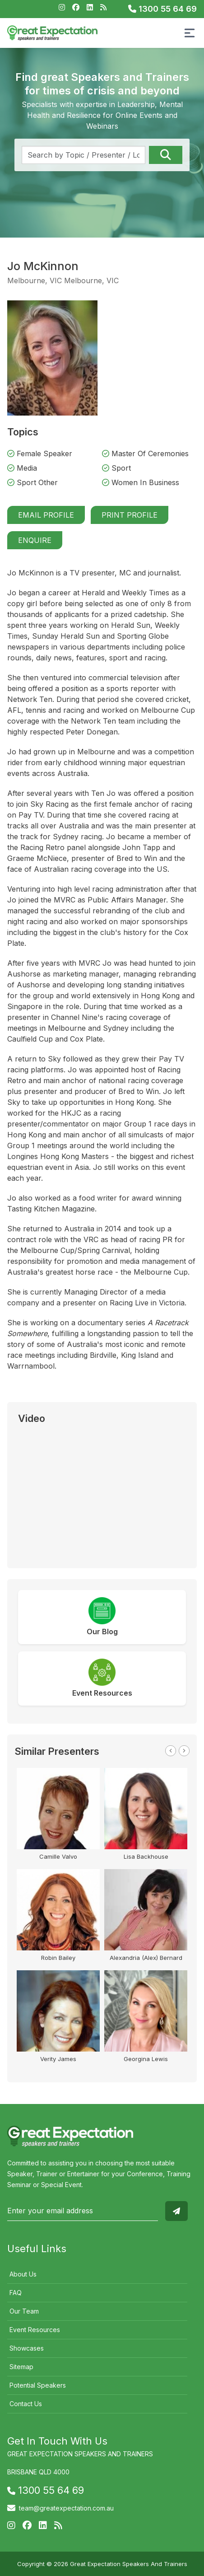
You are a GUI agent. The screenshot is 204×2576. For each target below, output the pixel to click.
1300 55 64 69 (162, 9)
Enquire (34, 540)
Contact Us (25, 2404)
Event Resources (34, 2329)
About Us (23, 2274)
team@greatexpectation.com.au (66, 2508)
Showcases (26, 2348)
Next (184, 1750)
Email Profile (46, 514)
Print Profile (130, 514)
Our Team (24, 2311)
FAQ (15, 2292)
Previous (170, 1750)
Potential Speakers (37, 2385)
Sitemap (21, 2366)
